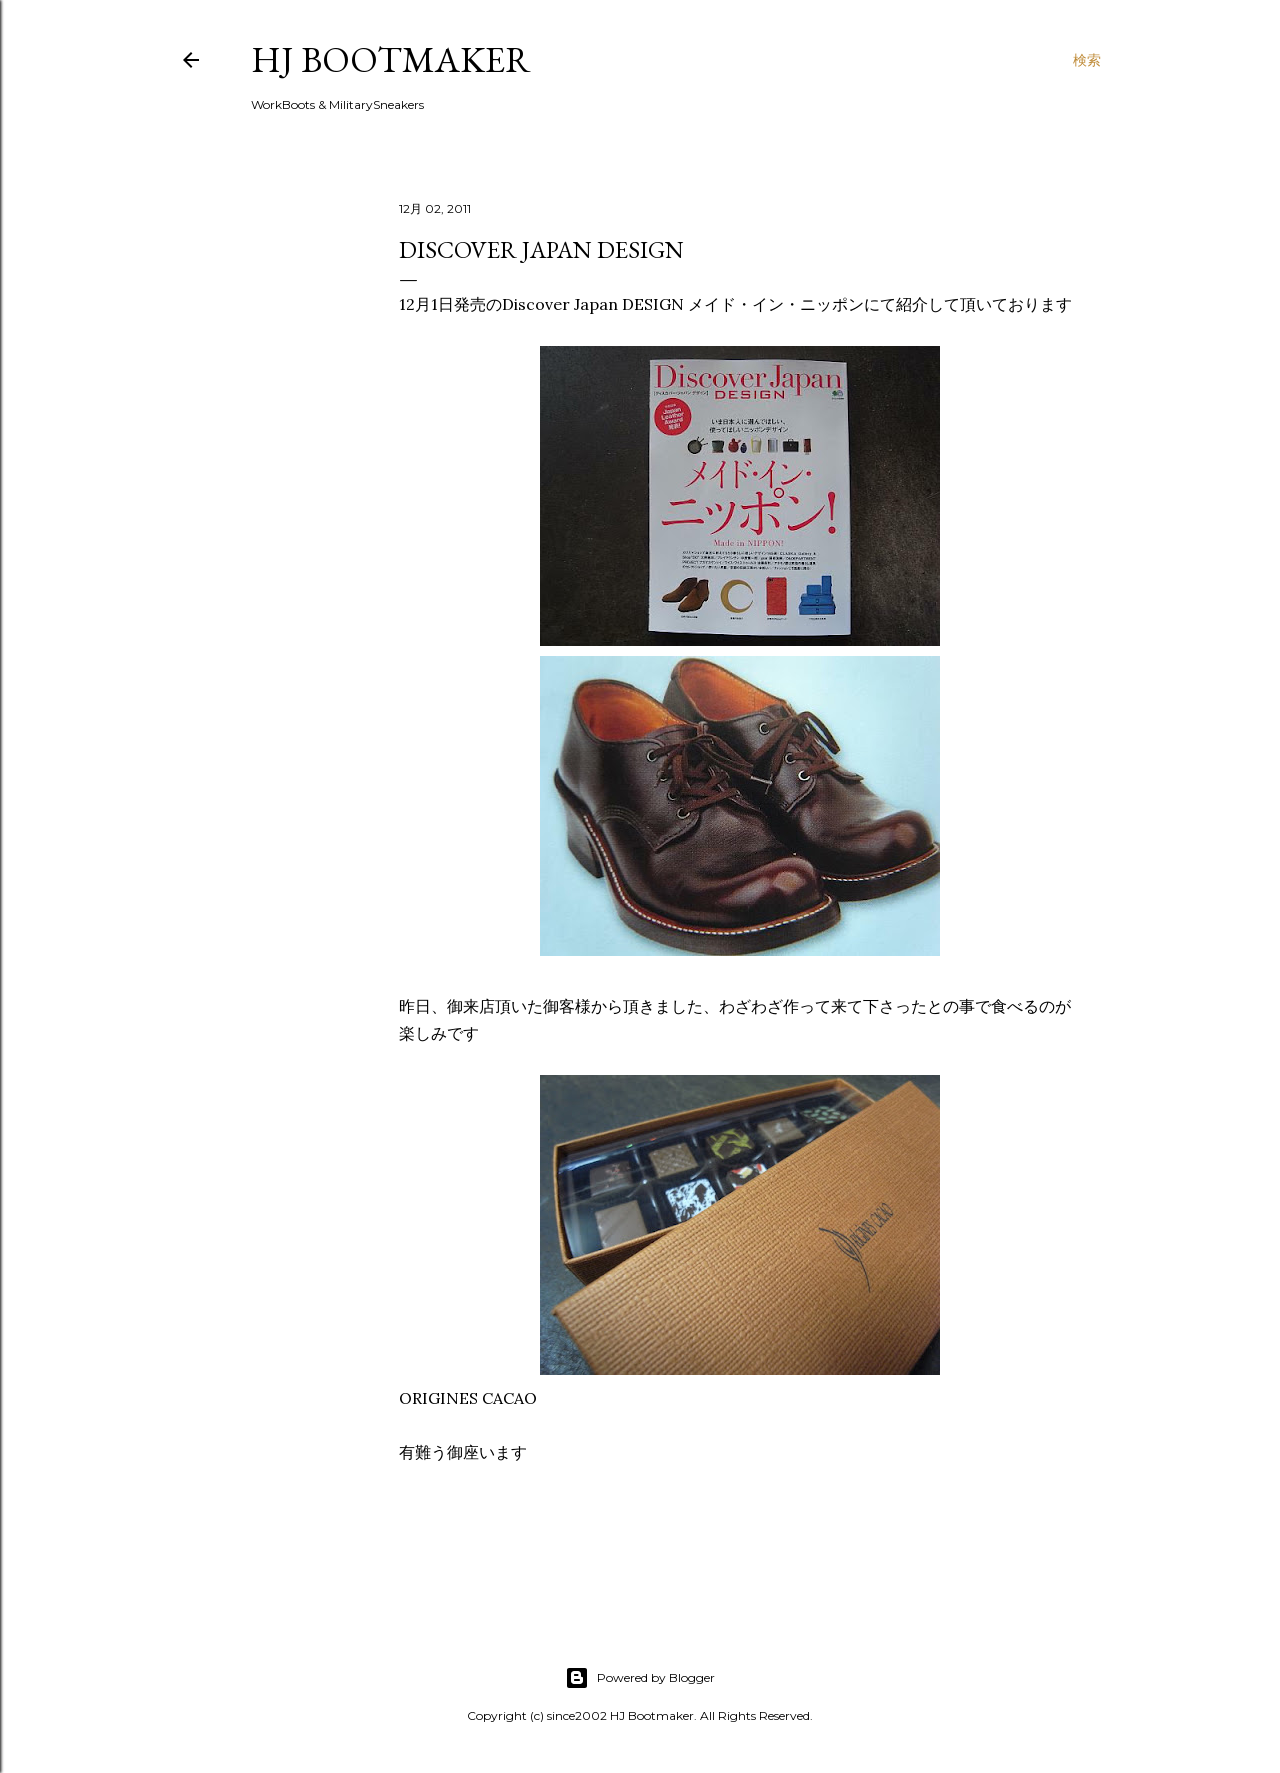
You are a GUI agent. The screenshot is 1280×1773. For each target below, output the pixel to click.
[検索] (1087, 60)
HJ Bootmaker (391, 59)
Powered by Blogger (640, 1678)
